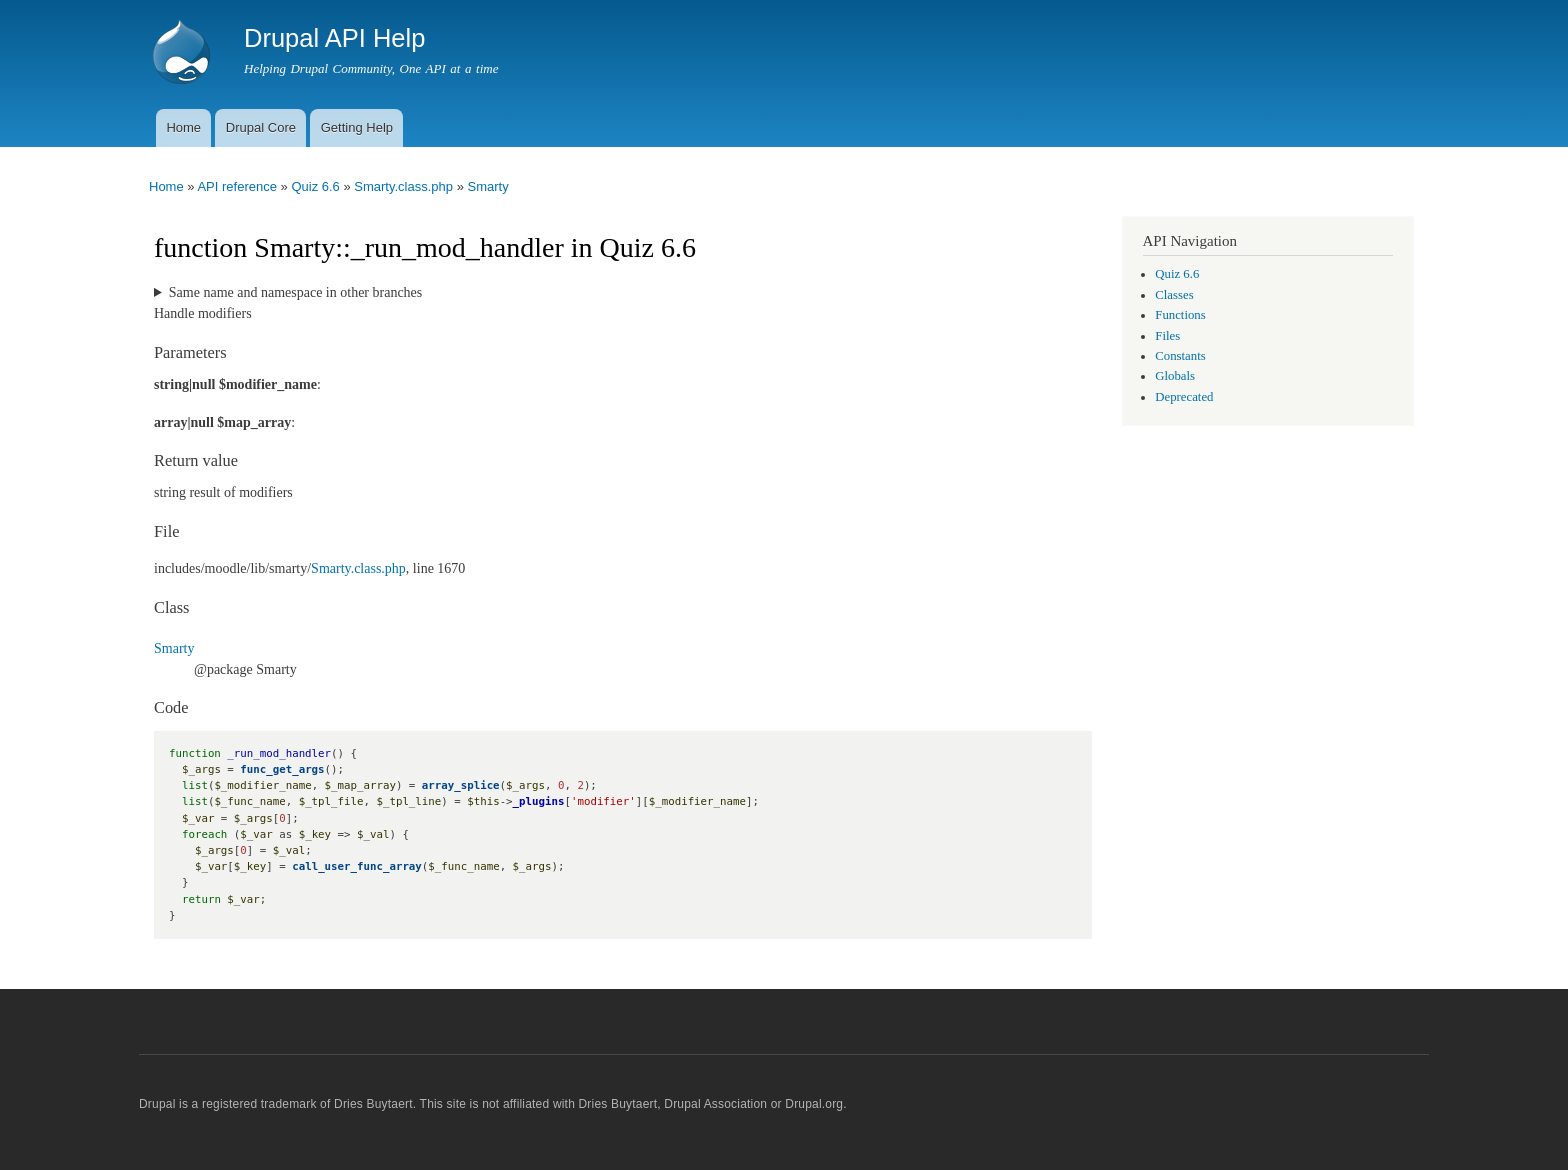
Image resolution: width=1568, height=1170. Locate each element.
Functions (1180, 315)
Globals (1175, 376)
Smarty (488, 186)
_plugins (539, 801)
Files (1167, 336)
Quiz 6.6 (315, 186)
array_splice (461, 785)
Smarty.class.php (403, 186)
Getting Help (357, 127)
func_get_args (282, 769)
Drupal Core (261, 127)
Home (183, 127)
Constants (1180, 356)
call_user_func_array (357, 866)
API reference (237, 186)
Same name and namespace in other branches (295, 292)
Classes (1174, 295)
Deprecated (1184, 397)
